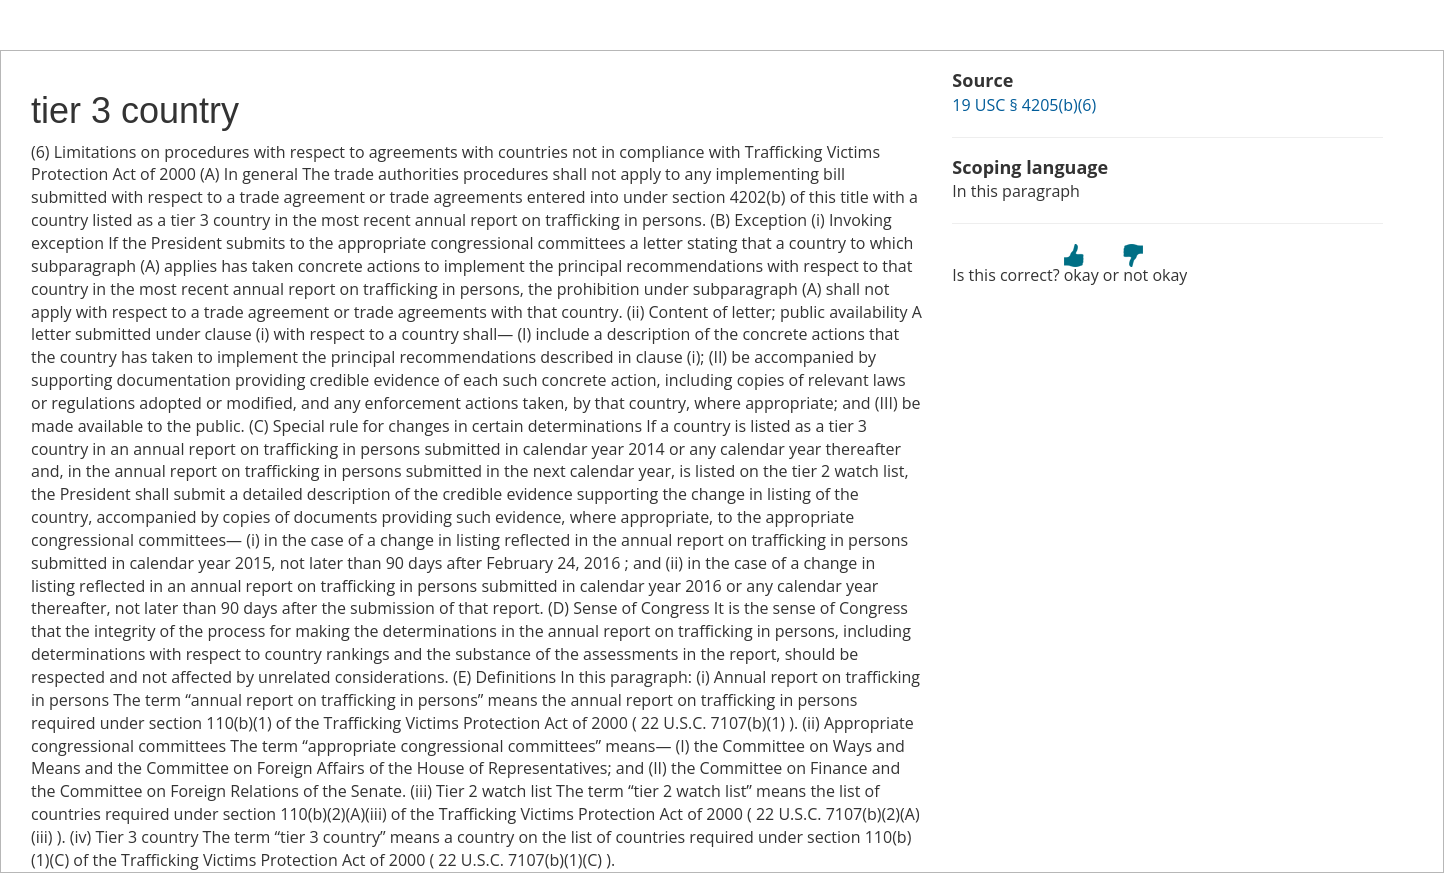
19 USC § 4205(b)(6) (1024, 105)
